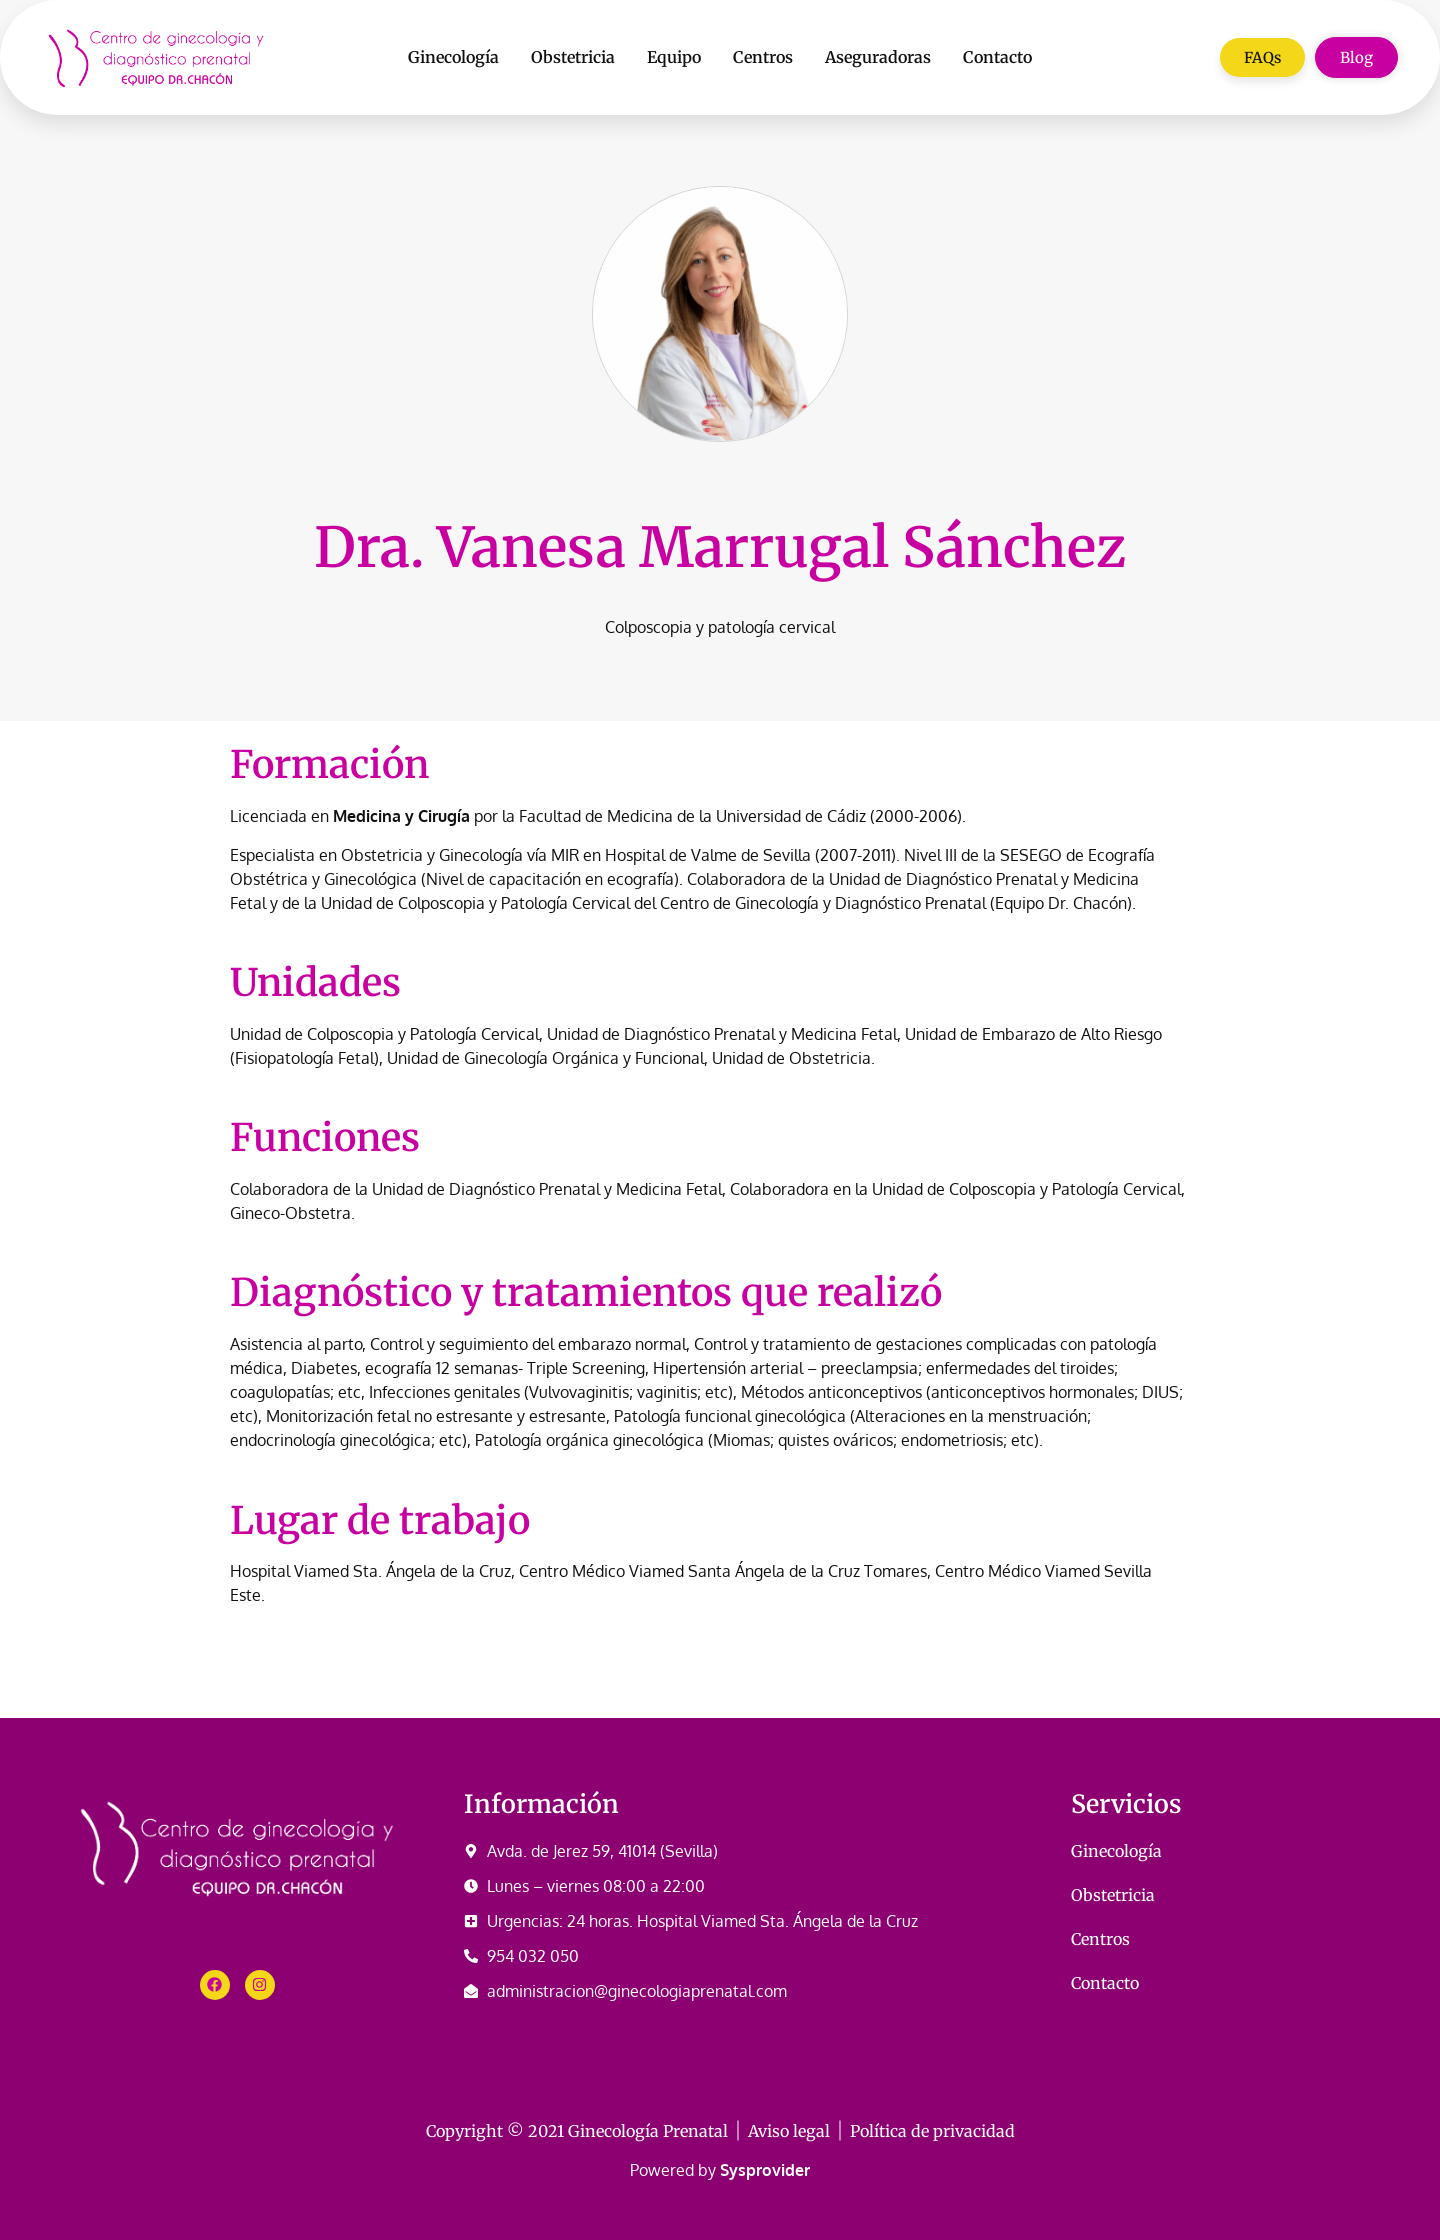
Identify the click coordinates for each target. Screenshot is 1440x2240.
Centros (763, 57)
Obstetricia (573, 57)
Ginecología (453, 57)
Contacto (997, 57)
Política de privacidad (932, 2131)
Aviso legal (789, 2131)
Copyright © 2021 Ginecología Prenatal (577, 2131)
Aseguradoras (878, 57)
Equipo (674, 57)
